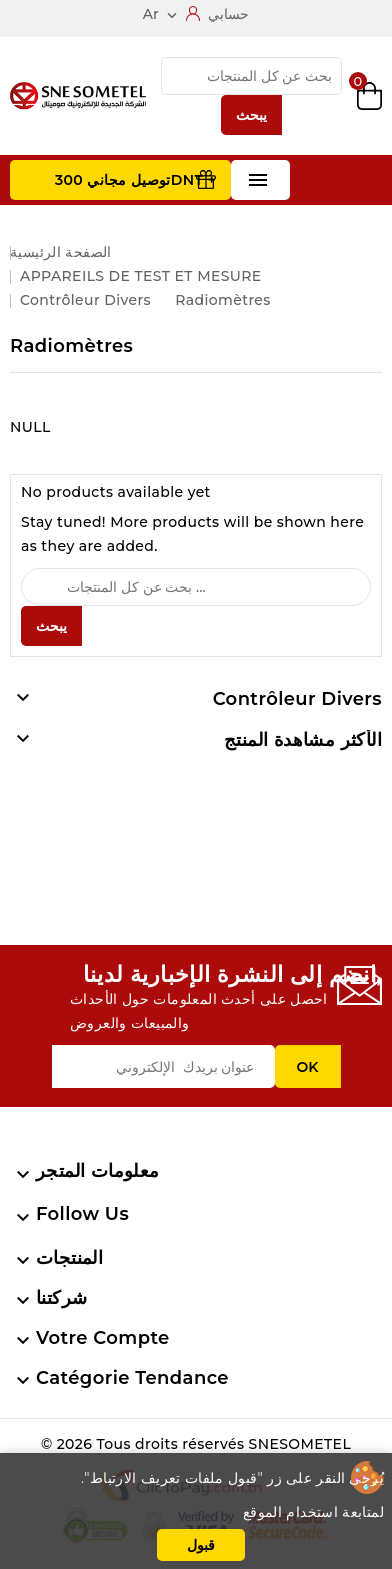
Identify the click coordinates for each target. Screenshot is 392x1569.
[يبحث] (251, 76)
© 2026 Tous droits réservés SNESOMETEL (196, 1444)
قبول (201, 1545)
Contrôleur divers (297, 699)
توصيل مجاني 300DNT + (135, 180)
